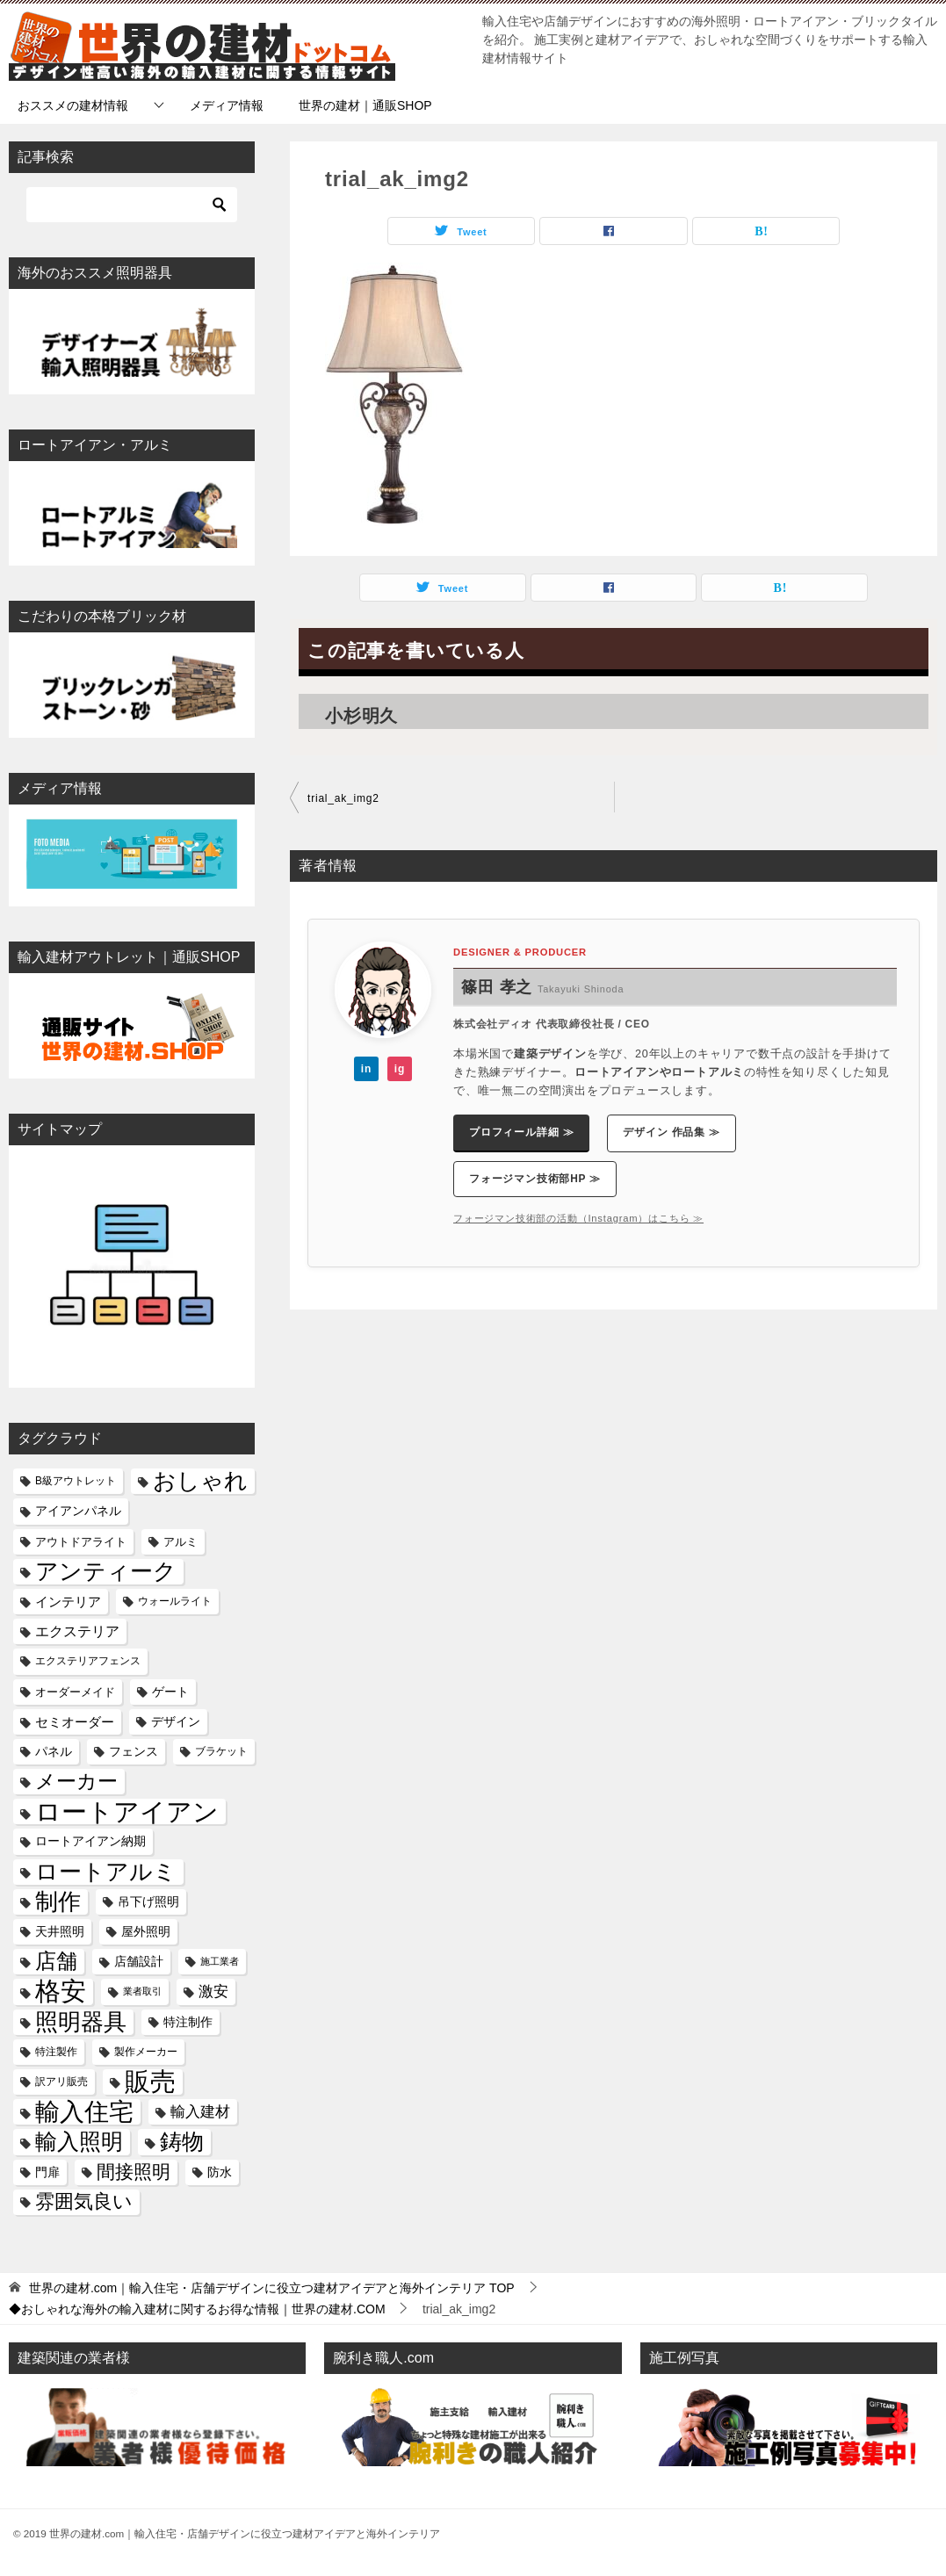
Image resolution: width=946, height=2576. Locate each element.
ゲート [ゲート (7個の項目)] (170, 1692)
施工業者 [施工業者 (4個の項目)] (219, 1961)
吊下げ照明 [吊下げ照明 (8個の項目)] (148, 1901)
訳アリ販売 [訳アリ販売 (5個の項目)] (61, 2081)
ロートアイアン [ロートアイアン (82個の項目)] (127, 1811)
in (366, 1069)
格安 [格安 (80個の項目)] (60, 1991)
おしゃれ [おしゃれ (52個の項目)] (200, 1481)
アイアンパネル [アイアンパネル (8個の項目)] (78, 1511)
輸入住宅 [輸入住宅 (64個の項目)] (84, 2112)
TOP (272, 2288)
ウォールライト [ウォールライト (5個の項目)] (175, 1601)
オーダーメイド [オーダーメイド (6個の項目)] (75, 1692)
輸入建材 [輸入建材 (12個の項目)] (200, 2111)
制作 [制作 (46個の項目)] (58, 1901)
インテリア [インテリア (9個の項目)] (68, 1601)
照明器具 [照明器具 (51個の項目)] (80, 2022)
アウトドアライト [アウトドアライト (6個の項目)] (80, 1541)
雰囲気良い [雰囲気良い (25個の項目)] (84, 2201)
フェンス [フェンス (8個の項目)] (133, 1751)
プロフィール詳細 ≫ (521, 1132)
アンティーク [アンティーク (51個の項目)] (106, 1571)
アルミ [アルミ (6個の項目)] (180, 1541)
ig (399, 1069)
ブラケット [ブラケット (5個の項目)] (221, 1751)
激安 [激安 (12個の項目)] (213, 1991)
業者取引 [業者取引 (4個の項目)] (142, 1991)
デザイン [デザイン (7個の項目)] (175, 1721)
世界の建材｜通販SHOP (365, 105)
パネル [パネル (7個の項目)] (53, 1751)
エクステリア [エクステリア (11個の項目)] (77, 1631)
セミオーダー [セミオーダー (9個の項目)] (74, 1721)
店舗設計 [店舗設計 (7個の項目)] (138, 1961)
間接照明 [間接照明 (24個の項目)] (133, 2172)
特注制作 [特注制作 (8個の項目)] (188, 2022)
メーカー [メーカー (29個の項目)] (76, 1782)
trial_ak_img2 (343, 798)
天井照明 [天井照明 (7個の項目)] (59, 1931)
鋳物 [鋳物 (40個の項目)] (182, 2142)
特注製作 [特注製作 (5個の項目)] (56, 2052)
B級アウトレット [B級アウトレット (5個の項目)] (75, 1481)
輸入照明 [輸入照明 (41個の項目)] (79, 2142)
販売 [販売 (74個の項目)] (150, 2082)
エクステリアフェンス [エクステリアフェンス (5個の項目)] (88, 1661)
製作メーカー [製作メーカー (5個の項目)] (145, 2052)
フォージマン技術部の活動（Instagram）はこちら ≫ (578, 1218)
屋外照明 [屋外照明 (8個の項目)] (145, 1931)
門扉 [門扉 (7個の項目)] (47, 2172)
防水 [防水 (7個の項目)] (219, 2172)
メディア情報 (227, 105)
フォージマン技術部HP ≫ (535, 1179)
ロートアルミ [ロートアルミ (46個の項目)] (106, 1871)
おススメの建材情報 (73, 105)
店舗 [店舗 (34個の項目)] (56, 1961)
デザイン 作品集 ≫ (671, 1132)
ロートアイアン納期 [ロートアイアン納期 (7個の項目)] (90, 1841)
